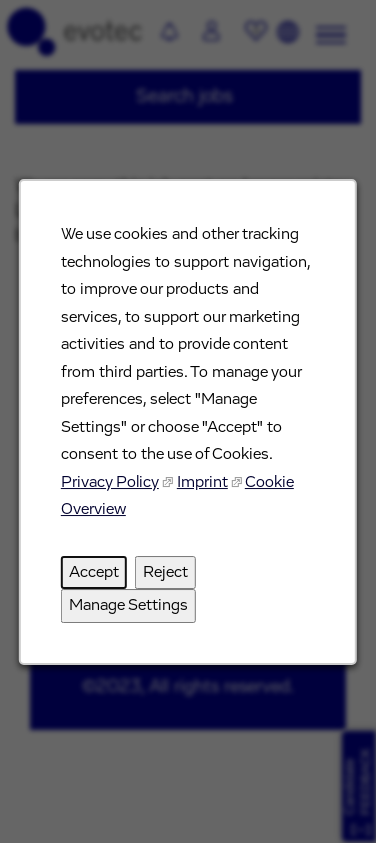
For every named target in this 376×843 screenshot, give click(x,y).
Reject (165, 572)
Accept (94, 572)
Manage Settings (128, 605)
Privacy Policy (110, 482)
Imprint (202, 482)
